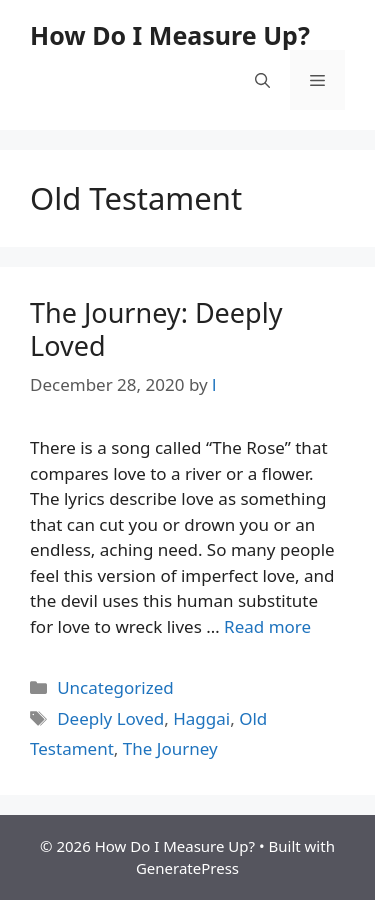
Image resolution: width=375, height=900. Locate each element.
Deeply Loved (110, 718)
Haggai (201, 718)
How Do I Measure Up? (170, 35)
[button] (262, 80)
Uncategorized (115, 687)
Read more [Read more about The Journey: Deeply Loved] (267, 626)
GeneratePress (187, 868)
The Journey (170, 748)
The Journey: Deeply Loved (156, 328)
